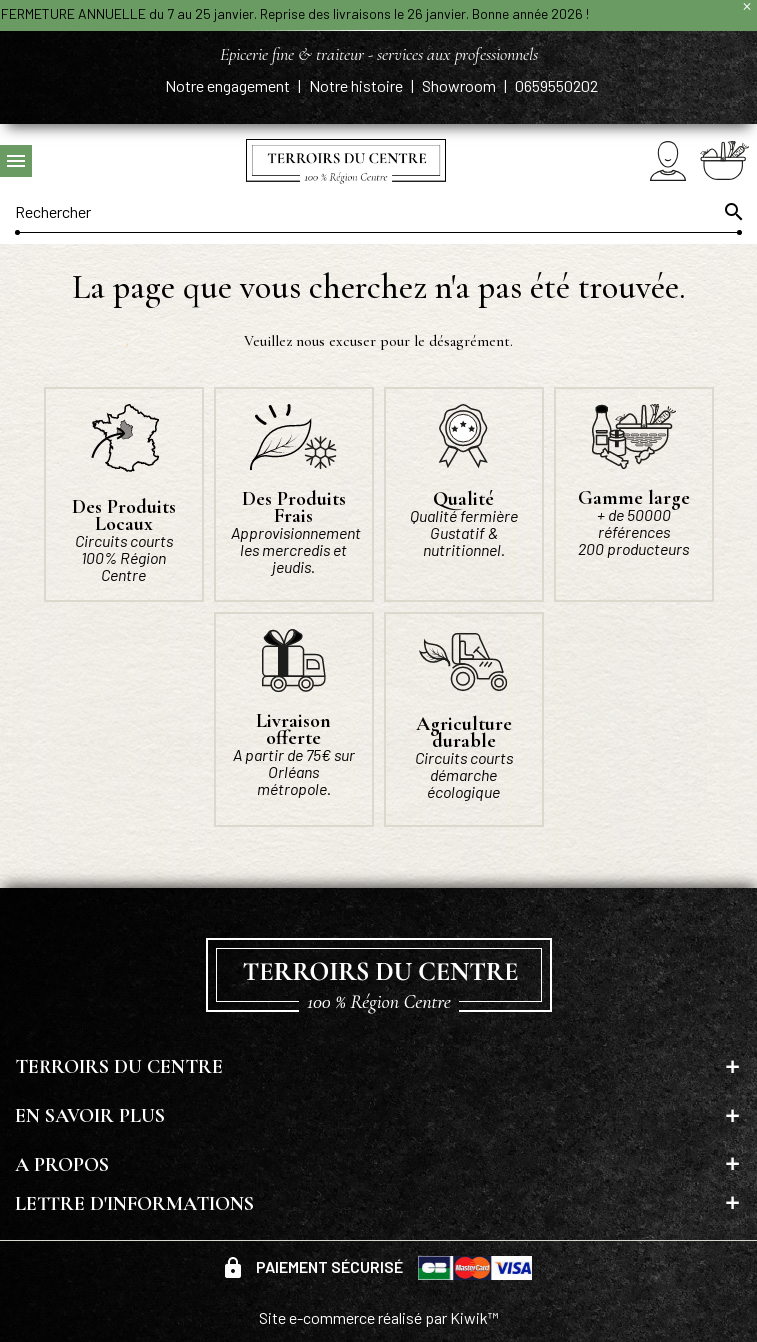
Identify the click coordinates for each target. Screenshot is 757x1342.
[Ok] (732, 212)
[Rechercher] (378, 212)
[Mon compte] (668, 160)
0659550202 (556, 85)
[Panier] (724, 160)
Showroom (460, 85)
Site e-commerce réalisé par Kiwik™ (379, 1317)
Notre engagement (229, 85)
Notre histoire (357, 85)
